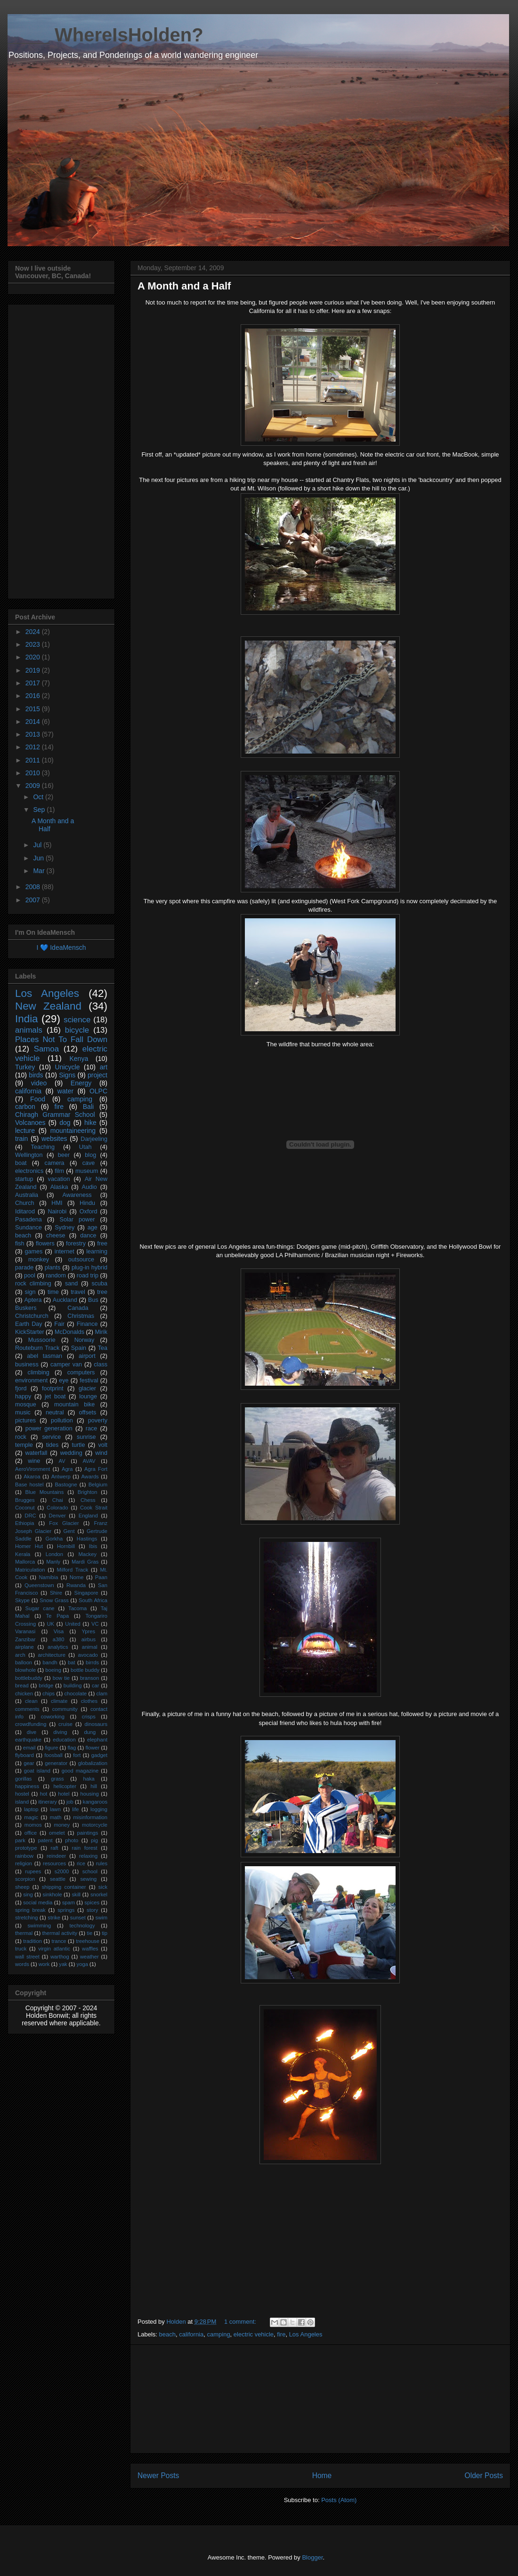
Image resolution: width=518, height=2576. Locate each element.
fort (77, 1755)
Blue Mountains (44, 1492)
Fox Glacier (64, 1523)
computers (81, 1372)
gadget (99, 1755)
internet (64, 1251)
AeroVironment (32, 1469)
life (75, 1809)
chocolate (75, 1693)
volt (102, 1445)
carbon (25, 1106)
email (29, 1747)
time (53, 1292)
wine (34, 1461)
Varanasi (25, 1631)
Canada (77, 1308)
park (20, 1840)
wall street (27, 1956)
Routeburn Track (37, 1348)
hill (93, 1786)
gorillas (23, 1779)
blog (90, 1155)
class (100, 1364)
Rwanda (76, 1585)
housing (90, 1794)
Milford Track (73, 1570)
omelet (57, 1833)
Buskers (26, 1308)
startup (24, 1179)
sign (29, 1292)
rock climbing (33, 1283)
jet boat (55, 1396)
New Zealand (48, 1006)
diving (60, 1732)
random (56, 1275)
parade (24, 1267)
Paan (101, 1577)
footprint (53, 1388)
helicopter (64, 1786)
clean (31, 1701)
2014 (33, 721)
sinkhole (52, 1894)
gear (29, 1763)
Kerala (22, 1554)
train (21, 1138)
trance (59, 1941)
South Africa (93, 1600)
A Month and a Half (184, 286)
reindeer (56, 1856)
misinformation (90, 1817)
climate (59, 1701)
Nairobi (57, 1211)
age (92, 1227)
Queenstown (39, 1585)
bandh (50, 1662)
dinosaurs (96, 1724)
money (62, 1825)
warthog (59, 1956)
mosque (25, 1404)
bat (71, 1662)
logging (98, 1809)
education (64, 1739)
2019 (33, 670)
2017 (33, 683)
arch (20, 1655)
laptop (31, 1809)
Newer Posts (158, 2476)
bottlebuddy (28, 1678)
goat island (37, 1771)
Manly (53, 1562)
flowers (45, 1243)
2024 (33, 631)
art (103, 1067)
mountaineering (73, 1130)
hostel (22, 1794)
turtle (78, 1445)
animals (28, 1030)
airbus (88, 1639)
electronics (29, 1171)
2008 (33, 887)
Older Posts (484, 2476)
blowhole (25, 1670)
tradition (32, 1941)
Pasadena (28, 1219)
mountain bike (74, 1404)
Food (37, 1099)
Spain (78, 1348)
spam (68, 1902)
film (59, 1171)
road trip (87, 1275)
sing (28, 1894)
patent (45, 1840)
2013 (33, 734)
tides (52, 1445)
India (26, 1019)
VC (95, 1624)
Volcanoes (30, 1122)
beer (64, 1155)
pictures (25, 1420)
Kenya (78, 1058)
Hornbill (66, 1546)
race (91, 1428)
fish (19, 1243)
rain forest (84, 1848)
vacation (59, 1179)
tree (102, 1292)
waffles (90, 1948)
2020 (33, 657)
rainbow (24, 1856)
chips (48, 1693)
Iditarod (25, 1211)
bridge (46, 1685)
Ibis (93, 1546)
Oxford (88, 1211)
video (39, 1083)
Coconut (25, 1507)
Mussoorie (42, 1340)
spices (91, 1902)
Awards (90, 1476)
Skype (22, 1600)
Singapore (86, 1593)
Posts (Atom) (338, 2500)
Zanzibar (25, 1639)
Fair (59, 1324)
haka (89, 1779)
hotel (63, 1794)
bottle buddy (85, 1670)
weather (89, 1956)
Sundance (28, 1227)
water (65, 1091)
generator (56, 1763)
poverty (97, 1420)
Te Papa (57, 1616)
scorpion (25, 1879)
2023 (33, 644)
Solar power (77, 1219)
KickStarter (29, 1332)
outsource (81, 1259)
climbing (38, 1372)
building (73, 1685)
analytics (58, 1647)
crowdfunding (31, 1724)
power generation (49, 1428)
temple (24, 1445)
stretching (26, 1917)
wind (101, 1453)
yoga (82, 1964)
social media (37, 1902)
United (72, 1624)
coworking (53, 1716)
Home (322, 2476)
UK (50, 1624)
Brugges (25, 1500)
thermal (23, 1933)
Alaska (59, 1187)
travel (78, 1292)
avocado (88, 1655)
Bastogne (66, 1484)
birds (36, 1075)
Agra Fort (95, 1469)
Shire (56, 1593)
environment (31, 1380)
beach (167, 2334)
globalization (92, 1763)
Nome (77, 1577)
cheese (55, 1235)
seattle (57, 1879)
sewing (89, 1879)
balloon (23, 1662)
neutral (55, 1412)
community (65, 1709)
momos (33, 1825)
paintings (87, 1833)
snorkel (98, 1894)
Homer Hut (29, 1546)
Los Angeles (306, 2334)
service (51, 1437)
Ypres (88, 1631)
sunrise (86, 1437)
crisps (89, 1716)
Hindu (87, 1203)
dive (32, 1732)
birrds (92, 1662)
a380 (59, 1639)
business (27, 1364)
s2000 (62, 1871)
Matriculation (30, 1570)
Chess (88, 1500)
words (22, 1964)
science (77, 1019)
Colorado (57, 1507)
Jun (39, 858)
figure (51, 1747)
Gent (68, 1531)
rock (20, 1437)
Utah (85, 1147)
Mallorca (25, 1562)
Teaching (43, 1147)
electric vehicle (254, 2334)
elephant (97, 1739)
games (33, 1251)
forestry (76, 1243)
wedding (71, 1453)
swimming (39, 1925)
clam (101, 1693)
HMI (56, 1203)
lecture (25, 1130)
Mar (39, 871)
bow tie (61, 1678)
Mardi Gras (85, 1562)
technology (82, 1925)
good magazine (80, 1771)
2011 (33, 760)
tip (104, 1933)
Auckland (65, 1300)
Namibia (48, 1577)
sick (102, 1887)
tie (89, 1933)
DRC (30, 1515)
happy (23, 1396)
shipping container (64, 1887)
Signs (67, 1075)
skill (76, 1894)
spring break (30, 1910)
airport (87, 1356)
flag (71, 1747)
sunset (78, 1917)
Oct (39, 797)
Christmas (80, 1316)
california (191, 2334)
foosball (53, 1755)
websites (54, 1138)
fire (281, 2334)
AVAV (88, 1461)
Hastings (87, 1538)
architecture (51, 1655)
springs (65, 1910)
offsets (87, 1412)
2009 (33, 785)
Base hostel (29, 1484)
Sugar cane (40, 1608)
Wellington (29, 1155)
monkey (38, 1259)
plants (53, 1267)
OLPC (98, 1091)
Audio (89, 1187)
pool (29, 1275)
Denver (57, 1515)
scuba (99, 1283)
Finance (87, 1324)
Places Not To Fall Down (61, 1039)
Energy (81, 1083)
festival (89, 1380)
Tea (102, 1348)
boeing (53, 1670)
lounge (88, 1396)
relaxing (88, 1856)
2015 (33, 709)
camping (218, 2334)
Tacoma (77, 1608)
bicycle (77, 1030)
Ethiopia (24, 1523)
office (30, 1833)
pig (94, 1840)
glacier (87, 1388)
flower (92, 1747)
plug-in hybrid (89, 1267)
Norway (84, 1340)
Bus (93, 1300)
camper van (66, 1364)
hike (90, 1122)
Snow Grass (54, 1600)
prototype (26, 1848)
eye (63, 1380)
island (22, 1802)
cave (88, 1163)
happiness (27, 1786)
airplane (24, 1647)
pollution (62, 1420)
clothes (89, 1701)
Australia (26, 1195)
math (56, 1817)
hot (44, 1794)
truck (20, 1948)
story (92, 1910)
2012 (33, 747)
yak (63, 1964)
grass (57, 1779)
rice (81, 1863)
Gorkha (54, 1538)
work (44, 1964)
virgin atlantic (54, 1948)
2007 (33, 900)
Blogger (312, 2557)
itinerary (47, 1802)
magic (31, 1817)
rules (101, 1863)
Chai (57, 1500)
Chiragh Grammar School (55, 1114)
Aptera (32, 1300)
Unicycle (67, 1067)
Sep (40, 809)
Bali (88, 1106)
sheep (22, 1887)
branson (89, 1678)
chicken (24, 1693)
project (97, 1075)
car (95, 1685)
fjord (21, 1388)
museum (86, 1171)
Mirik (101, 1332)
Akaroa (32, 1476)
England (88, 1515)
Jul (38, 845)
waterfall (36, 1453)
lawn (55, 1809)
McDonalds (69, 1332)
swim (101, 1917)
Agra (67, 1469)
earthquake (28, 1739)
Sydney (64, 1227)
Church (24, 1203)
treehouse (87, 1941)
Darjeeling (94, 1139)
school (89, 1871)
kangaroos (95, 1802)
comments (27, 1709)
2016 (33, 695)
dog (64, 1122)
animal (89, 1647)
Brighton (87, 1492)
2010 (33, 773)
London (54, 1554)
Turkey (25, 1067)
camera (55, 1163)
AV (62, 1461)
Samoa (46, 1048)
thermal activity (59, 1933)
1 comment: (241, 2321)
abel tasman (44, 1356)
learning (96, 1251)
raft (54, 1848)
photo (71, 1840)
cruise (65, 1724)
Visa (59, 1631)
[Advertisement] (320, 2399)
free (102, 1243)
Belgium (98, 1484)
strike (54, 1917)
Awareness (77, 1195)
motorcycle (94, 1825)
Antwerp (61, 1476)
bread (22, 1685)
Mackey (87, 1554)
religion (23, 1863)
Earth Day (28, 1324)
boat (21, 1163)
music (23, 1412)
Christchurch (32, 1316)
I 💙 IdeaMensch (61, 947)
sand (71, 1283)
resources (54, 1863)
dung (90, 1732)
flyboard (24, 1755)
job (69, 1802)
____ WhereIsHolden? (105, 34)
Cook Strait (93, 1507)
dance (88, 1235)
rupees (33, 1871)
